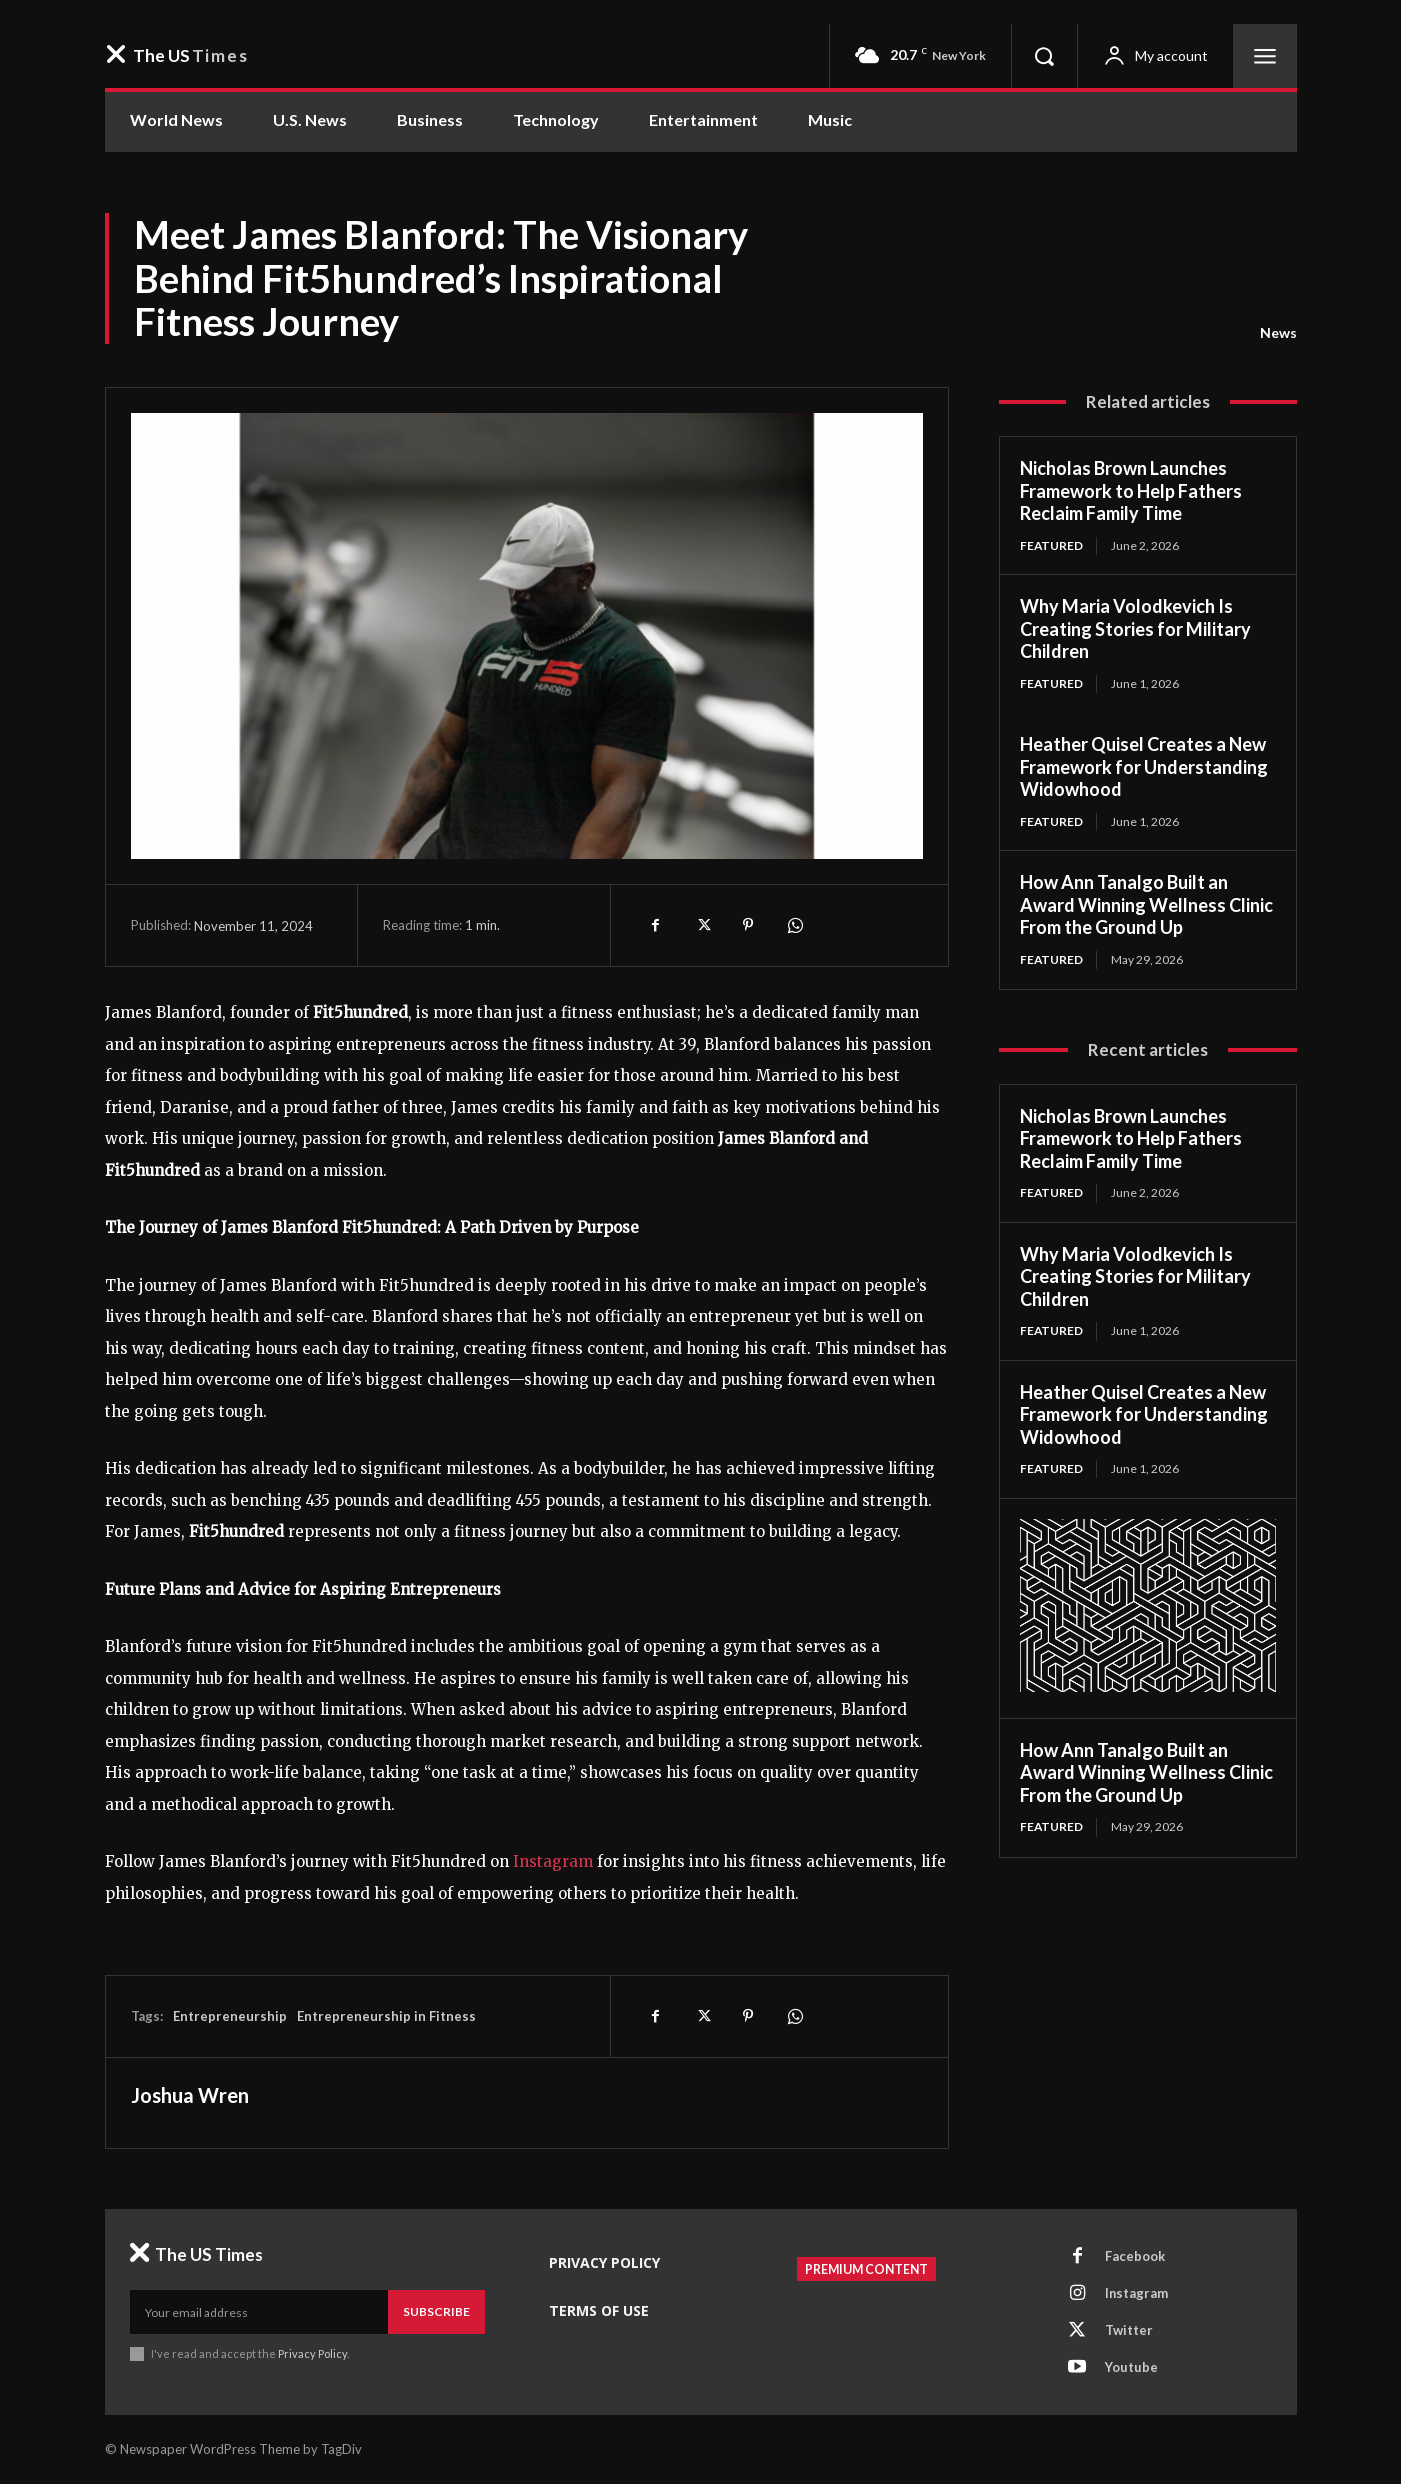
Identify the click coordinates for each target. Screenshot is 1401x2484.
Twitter (1129, 2330)
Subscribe (436, 2311)
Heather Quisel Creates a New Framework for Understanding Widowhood (1144, 766)
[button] (1044, 56)
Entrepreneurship (230, 2016)
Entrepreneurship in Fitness (386, 2016)
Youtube (1131, 2367)
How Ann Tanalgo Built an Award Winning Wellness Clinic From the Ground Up (1146, 904)
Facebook (1135, 2256)
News (1278, 333)
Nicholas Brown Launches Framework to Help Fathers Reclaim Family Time (1131, 490)
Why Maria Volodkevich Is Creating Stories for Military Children (1135, 628)
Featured (1052, 545)
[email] (259, 2312)
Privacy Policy (313, 2353)
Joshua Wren (190, 2095)
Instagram (1137, 2293)
